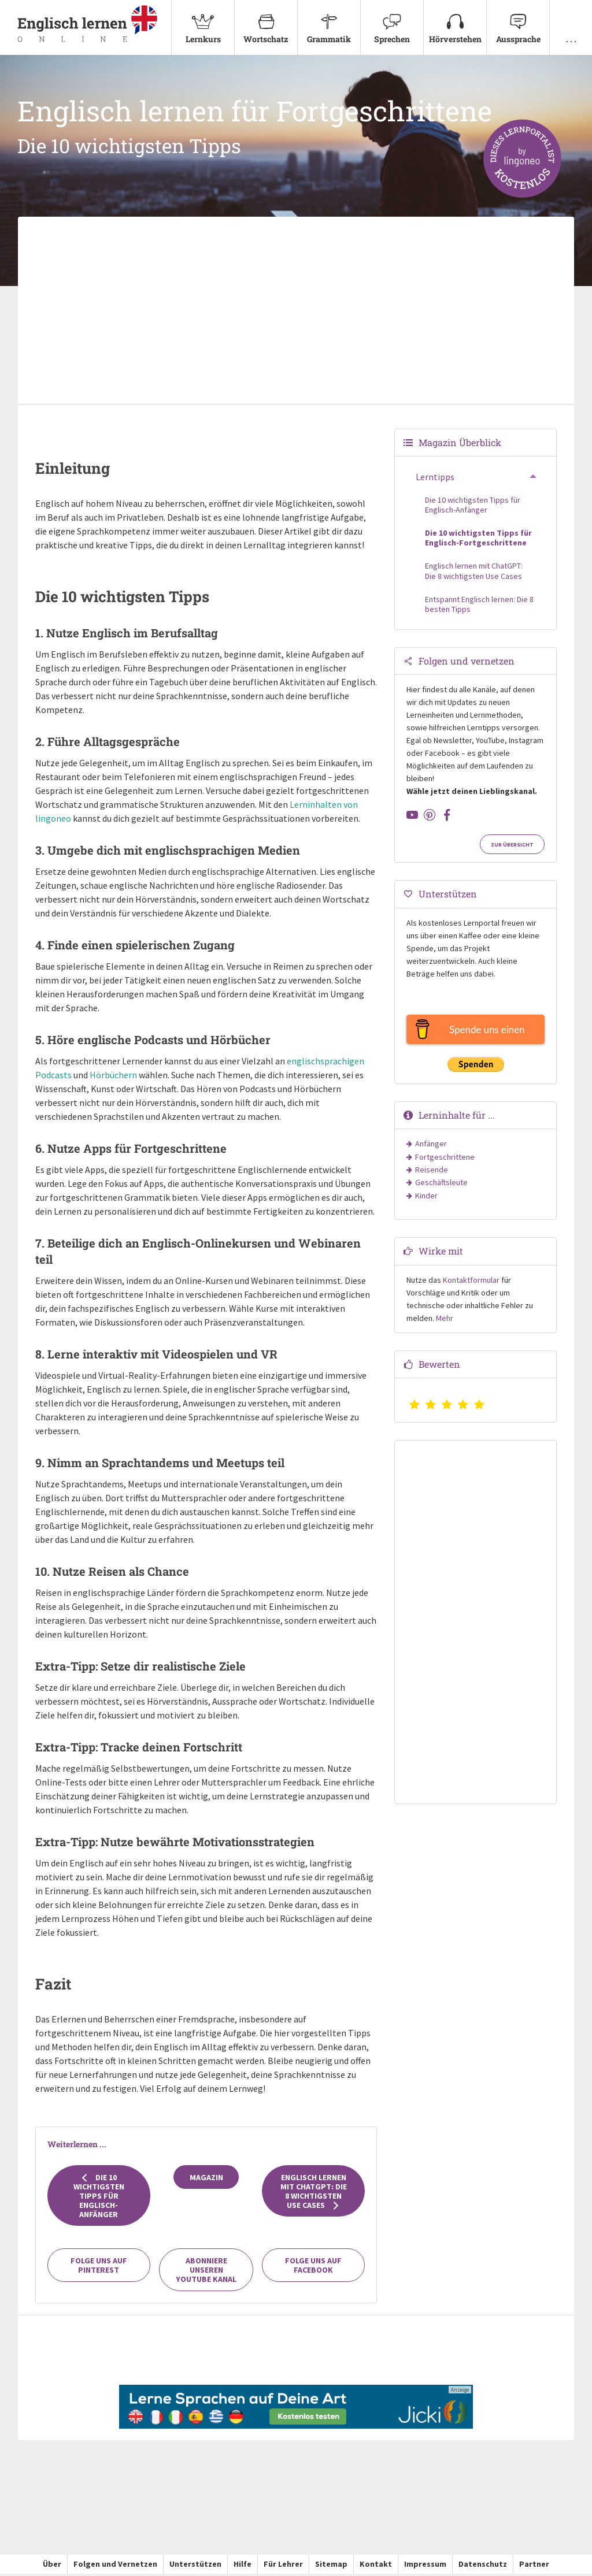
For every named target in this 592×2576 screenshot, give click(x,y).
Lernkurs (203, 22)
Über (52, 2567)
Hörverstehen (455, 22)
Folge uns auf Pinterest (99, 2268)
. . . (571, 22)
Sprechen (392, 22)
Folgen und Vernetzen (115, 2567)
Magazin (206, 2179)
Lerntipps (435, 479)
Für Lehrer (283, 2567)
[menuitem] (202, 28)
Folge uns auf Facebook (313, 2268)
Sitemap (331, 2567)
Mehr (444, 1320)
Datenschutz (482, 2567)
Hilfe (242, 2567)
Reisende (431, 1172)
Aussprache (518, 22)
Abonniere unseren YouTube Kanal (206, 2272)
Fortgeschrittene (445, 1159)
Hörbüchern (113, 1077)
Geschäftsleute (441, 1185)
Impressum (425, 2567)
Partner (534, 2567)
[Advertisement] (296, 314)
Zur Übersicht (512, 847)
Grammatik (329, 22)
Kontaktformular (471, 1282)
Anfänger (431, 1146)
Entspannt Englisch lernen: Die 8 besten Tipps (479, 606)
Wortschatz (266, 22)
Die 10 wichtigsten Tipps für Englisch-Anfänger (98, 2198)
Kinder (426, 1198)
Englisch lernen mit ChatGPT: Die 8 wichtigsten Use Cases (313, 2193)
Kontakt (376, 2567)
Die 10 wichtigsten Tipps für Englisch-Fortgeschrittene (478, 540)
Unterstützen (195, 2567)
